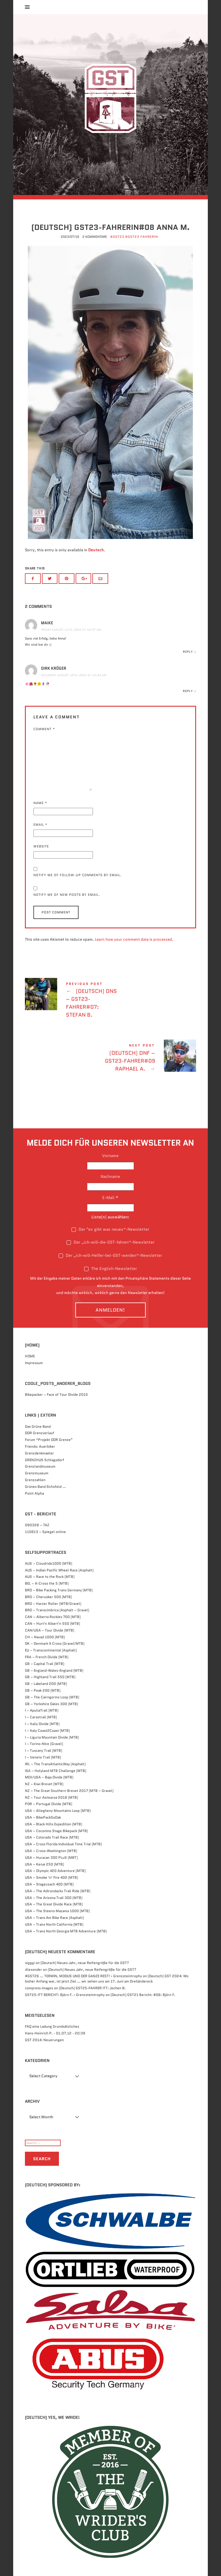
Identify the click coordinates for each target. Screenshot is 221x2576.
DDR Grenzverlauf (39, 1432)
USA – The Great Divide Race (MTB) (54, 1904)
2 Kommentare (94, 236)
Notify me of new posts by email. (66, 894)
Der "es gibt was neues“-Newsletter (110, 1229)
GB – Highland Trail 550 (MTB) (50, 1676)
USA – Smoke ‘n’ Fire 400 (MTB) (51, 1877)
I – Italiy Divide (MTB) (42, 1723)
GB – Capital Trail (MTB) (44, 1663)
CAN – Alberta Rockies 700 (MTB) (53, 1616)
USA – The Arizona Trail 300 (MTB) (53, 1897)
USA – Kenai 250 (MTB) (44, 1864)
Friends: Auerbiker (40, 1446)
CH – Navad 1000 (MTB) (45, 1636)
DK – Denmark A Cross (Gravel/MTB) (54, 1643)
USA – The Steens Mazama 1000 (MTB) (57, 1910)
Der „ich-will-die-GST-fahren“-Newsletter (110, 1242)
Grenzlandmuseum (40, 1466)
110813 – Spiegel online (45, 1531)
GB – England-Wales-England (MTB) (54, 1670)
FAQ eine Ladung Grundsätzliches (52, 2026)
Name (40, 803)
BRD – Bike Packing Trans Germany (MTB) (59, 1590)
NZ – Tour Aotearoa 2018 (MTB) (51, 1797)
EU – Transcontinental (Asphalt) (51, 1650)
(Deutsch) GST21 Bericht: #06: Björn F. (142, 1994)
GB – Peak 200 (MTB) (42, 1690)
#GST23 (117, 236)
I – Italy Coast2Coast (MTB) (47, 1730)
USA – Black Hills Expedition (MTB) (53, 1824)
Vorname (110, 1156)
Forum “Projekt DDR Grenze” (49, 1439)
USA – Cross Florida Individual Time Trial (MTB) (63, 1843)
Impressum (34, 1362)
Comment (44, 729)
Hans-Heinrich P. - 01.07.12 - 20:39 (55, 2033)
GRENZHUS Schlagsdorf (44, 1459)
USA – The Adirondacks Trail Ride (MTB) (57, 1890)
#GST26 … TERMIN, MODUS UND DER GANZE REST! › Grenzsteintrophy (83, 1975)
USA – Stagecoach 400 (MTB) (49, 1884)
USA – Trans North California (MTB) (54, 1924)
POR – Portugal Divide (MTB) (48, 1803)
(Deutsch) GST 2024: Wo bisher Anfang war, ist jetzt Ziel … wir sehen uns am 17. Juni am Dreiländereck (106, 1978)
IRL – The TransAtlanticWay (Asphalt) (55, 1763)
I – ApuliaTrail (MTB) (41, 1710)
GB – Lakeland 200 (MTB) (46, 1683)
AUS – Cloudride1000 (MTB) (48, 1563)
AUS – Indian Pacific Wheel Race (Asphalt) (59, 1570)
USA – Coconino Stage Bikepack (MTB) (56, 1830)
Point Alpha (34, 1493)
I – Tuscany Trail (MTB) (43, 1750)
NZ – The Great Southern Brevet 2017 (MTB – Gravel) (69, 1790)
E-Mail (110, 1197)
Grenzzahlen (35, 1479)
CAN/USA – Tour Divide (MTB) (49, 1630)
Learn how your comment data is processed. (134, 939)
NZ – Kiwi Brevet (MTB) (44, 1783)
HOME (30, 1356)
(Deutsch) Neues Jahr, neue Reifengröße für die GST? (84, 1962)
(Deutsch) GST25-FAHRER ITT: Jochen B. (92, 1987)
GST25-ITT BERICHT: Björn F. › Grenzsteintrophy (65, 1994)
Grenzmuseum (36, 1473)
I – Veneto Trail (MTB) (43, 1757)
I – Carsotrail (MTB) (41, 1716)
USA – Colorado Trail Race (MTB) (52, 1837)
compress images (39, 1987)
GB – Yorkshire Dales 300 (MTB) (51, 1703)
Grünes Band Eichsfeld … (45, 1486)
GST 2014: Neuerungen (44, 2039)
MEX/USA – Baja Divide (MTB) (49, 1777)
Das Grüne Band (38, 1426)
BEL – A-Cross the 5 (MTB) (47, 1583)
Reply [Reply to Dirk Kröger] (188, 691)
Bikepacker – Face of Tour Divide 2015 (56, 1394)
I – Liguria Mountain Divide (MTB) (52, 1737)
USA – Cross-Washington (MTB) (51, 1850)
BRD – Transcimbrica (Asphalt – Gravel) (57, 1609)
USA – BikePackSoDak (43, 1817)
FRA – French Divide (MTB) (46, 1656)
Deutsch (96, 550)
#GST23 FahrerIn (141, 236)
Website (41, 846)
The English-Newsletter (110, 1268)
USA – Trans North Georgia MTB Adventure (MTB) (66, 1931)
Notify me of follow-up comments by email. (77, 875)
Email (40, 824)
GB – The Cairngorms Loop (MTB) (52, 1697)
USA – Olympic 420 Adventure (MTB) (55, 1870)
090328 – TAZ (37, 1524)
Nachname (110, 1176)
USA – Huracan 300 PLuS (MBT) (51, 1857)
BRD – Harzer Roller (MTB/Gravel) (53, 1603)
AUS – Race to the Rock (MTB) (49, 1576)
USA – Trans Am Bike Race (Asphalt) (54, 1917)
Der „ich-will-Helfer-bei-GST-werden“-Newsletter (110, 1255)
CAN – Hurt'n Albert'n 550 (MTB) (52, 1623)
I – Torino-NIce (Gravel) (44, 1743)
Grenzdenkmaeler (39, 1453)
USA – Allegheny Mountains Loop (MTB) (58, 1810)
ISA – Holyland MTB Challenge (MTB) (55, 1770)
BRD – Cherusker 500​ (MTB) (48, 1596)
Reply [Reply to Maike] (188, 651)
